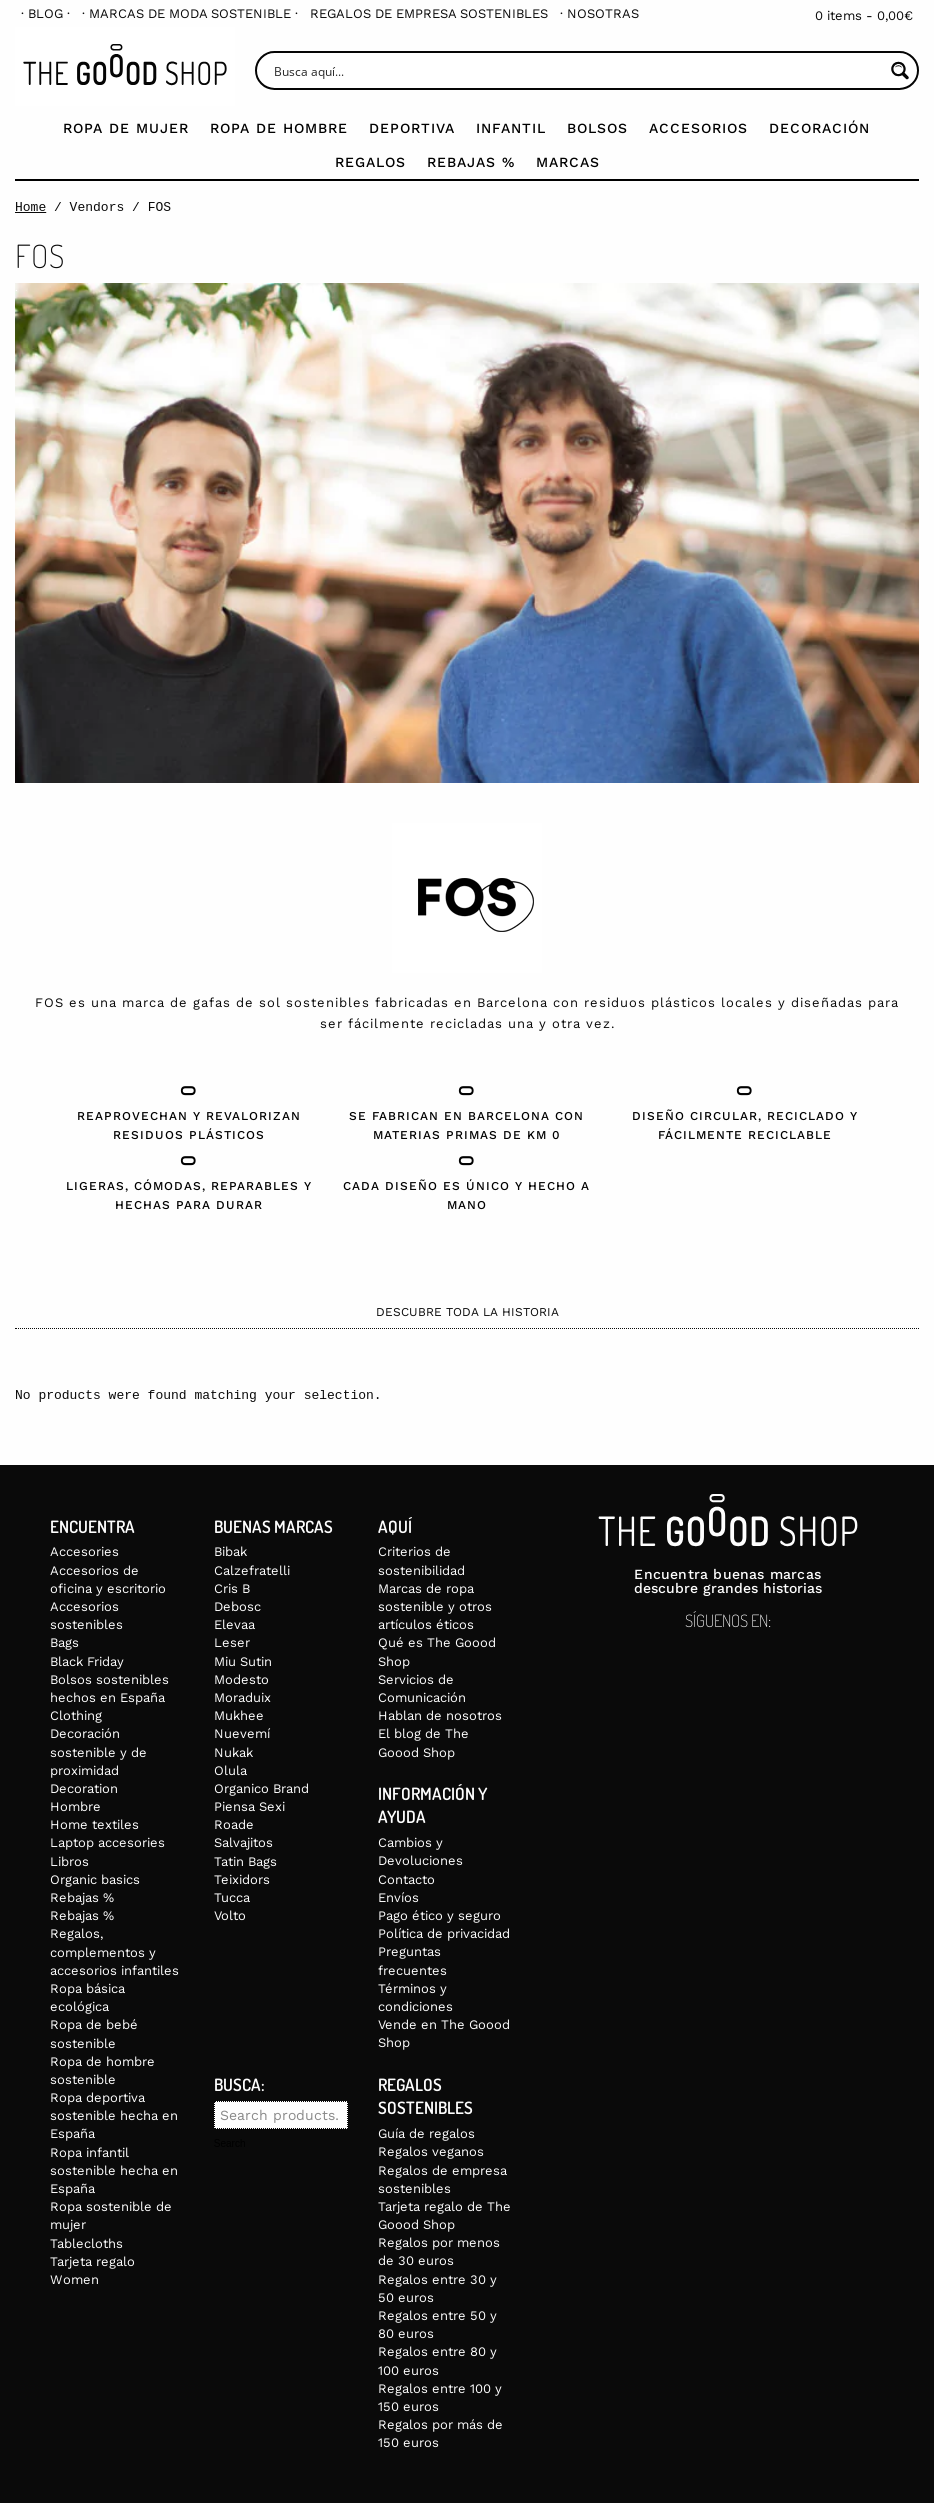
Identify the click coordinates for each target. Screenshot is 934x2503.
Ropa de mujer (126, 128)
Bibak (230, 1551)
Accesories (84, 1551)
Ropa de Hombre (279, 128)
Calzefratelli (252, 1570)
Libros (69, 1861)
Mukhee (239, 1715)
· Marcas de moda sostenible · (190, 13)
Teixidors (242, 1879)
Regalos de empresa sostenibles (429, 13)
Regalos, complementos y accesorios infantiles (114, 1951)
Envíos (398, 1897)
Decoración (819, 128)
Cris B (232, 1588)
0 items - (864, 15)
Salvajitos (243, 1842)
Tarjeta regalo (92, 2261)
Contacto (406, 1879)
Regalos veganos (431, 2151)
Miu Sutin (243, 1661)
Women (74, 2279)
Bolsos (597, 128)
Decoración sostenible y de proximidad (98, 1751)
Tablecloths (86, 2243)
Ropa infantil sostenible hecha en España (114, 2170)
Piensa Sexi (249, 1806)
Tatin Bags (245, 1861)
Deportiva (412, 128)
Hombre (75, 1806)
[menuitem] (45, 13)
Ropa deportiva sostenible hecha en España (114, 2115)
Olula (230, 1770)
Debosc (237, 1606)
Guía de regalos (426, 2133)
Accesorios (698, 128)
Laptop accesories (107, 1842)
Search (230, 2144)
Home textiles (94, 1824)
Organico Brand (261, 1788)
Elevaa (234, 1624)
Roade (234, 1824)
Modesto (241, 1679)
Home (30, 207)
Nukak (233, 1752)
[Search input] (576, 70)
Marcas (568, 162)
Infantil (511, 128)
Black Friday (87, 1661)
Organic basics (95, 1879)
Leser (232, 1642)
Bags (64, 1642)
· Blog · (45, 13)
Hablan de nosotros (440, 1715)
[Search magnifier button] (899, 70)
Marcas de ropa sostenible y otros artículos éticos (435, 1606)
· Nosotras (599, 13)
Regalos (370, 162)
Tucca (232, 1897)
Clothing (76, 1715)
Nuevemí (242, 1733)
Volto (230, 1915)
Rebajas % (471, 162)
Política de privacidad (444, 1933)
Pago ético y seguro (439, 1915)
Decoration (84, 1788)
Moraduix (242, 1697)
